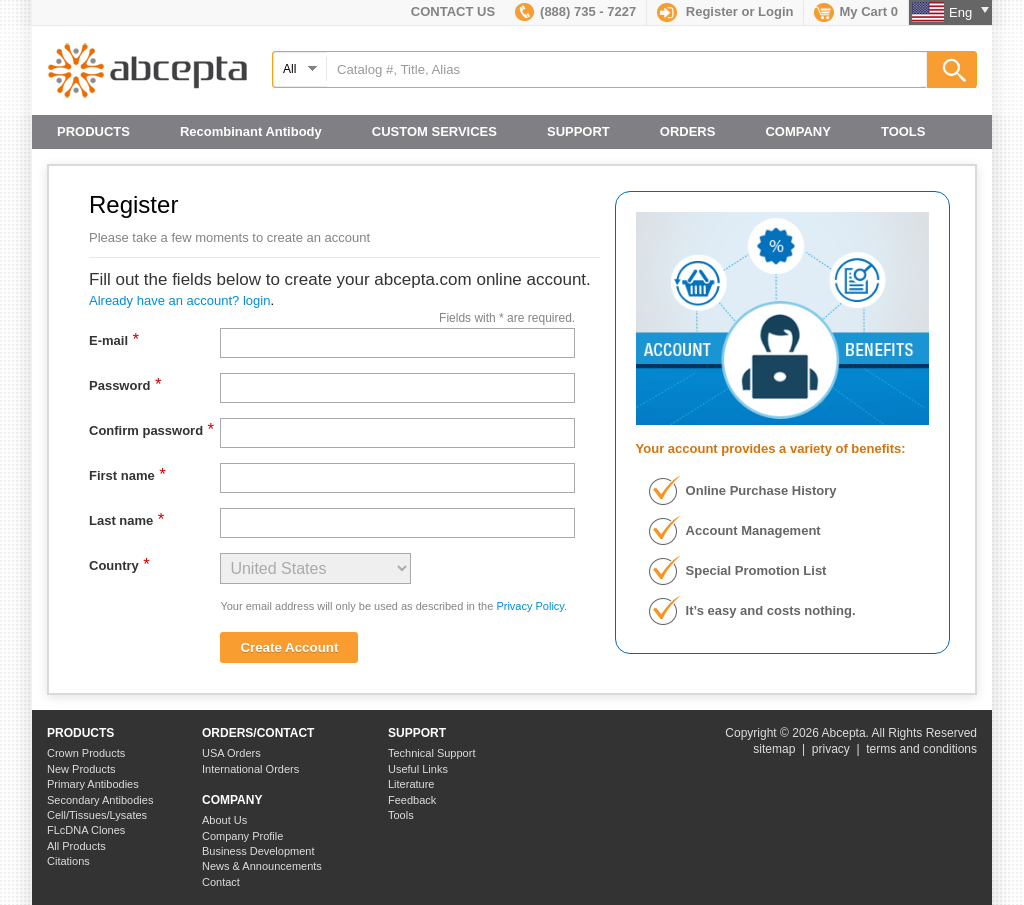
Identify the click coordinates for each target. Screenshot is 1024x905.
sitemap (774, 749)
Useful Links (418, 769)
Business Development (258, 851)
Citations (68, 861)
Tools (401, 815)
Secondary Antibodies (100, 800)
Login (775, 11)
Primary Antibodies (93, 784)
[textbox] (624, 69)
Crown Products (86, 753)
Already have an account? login (179, 300)
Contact (221, 882)
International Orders (250, 769)
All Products (76, 846)
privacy (831, 749)
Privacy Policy (530, 606)
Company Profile (242, 836)
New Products (81, 769)
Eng (969, 12)
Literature (411, 784)
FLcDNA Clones (86, 830)
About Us (224, 820)
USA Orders (231, 753)
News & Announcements (262, 866)
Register (712, 11)
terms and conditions (921, 749)
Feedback (412, 800)
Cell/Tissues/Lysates (97, 815)
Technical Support (431, 753)
